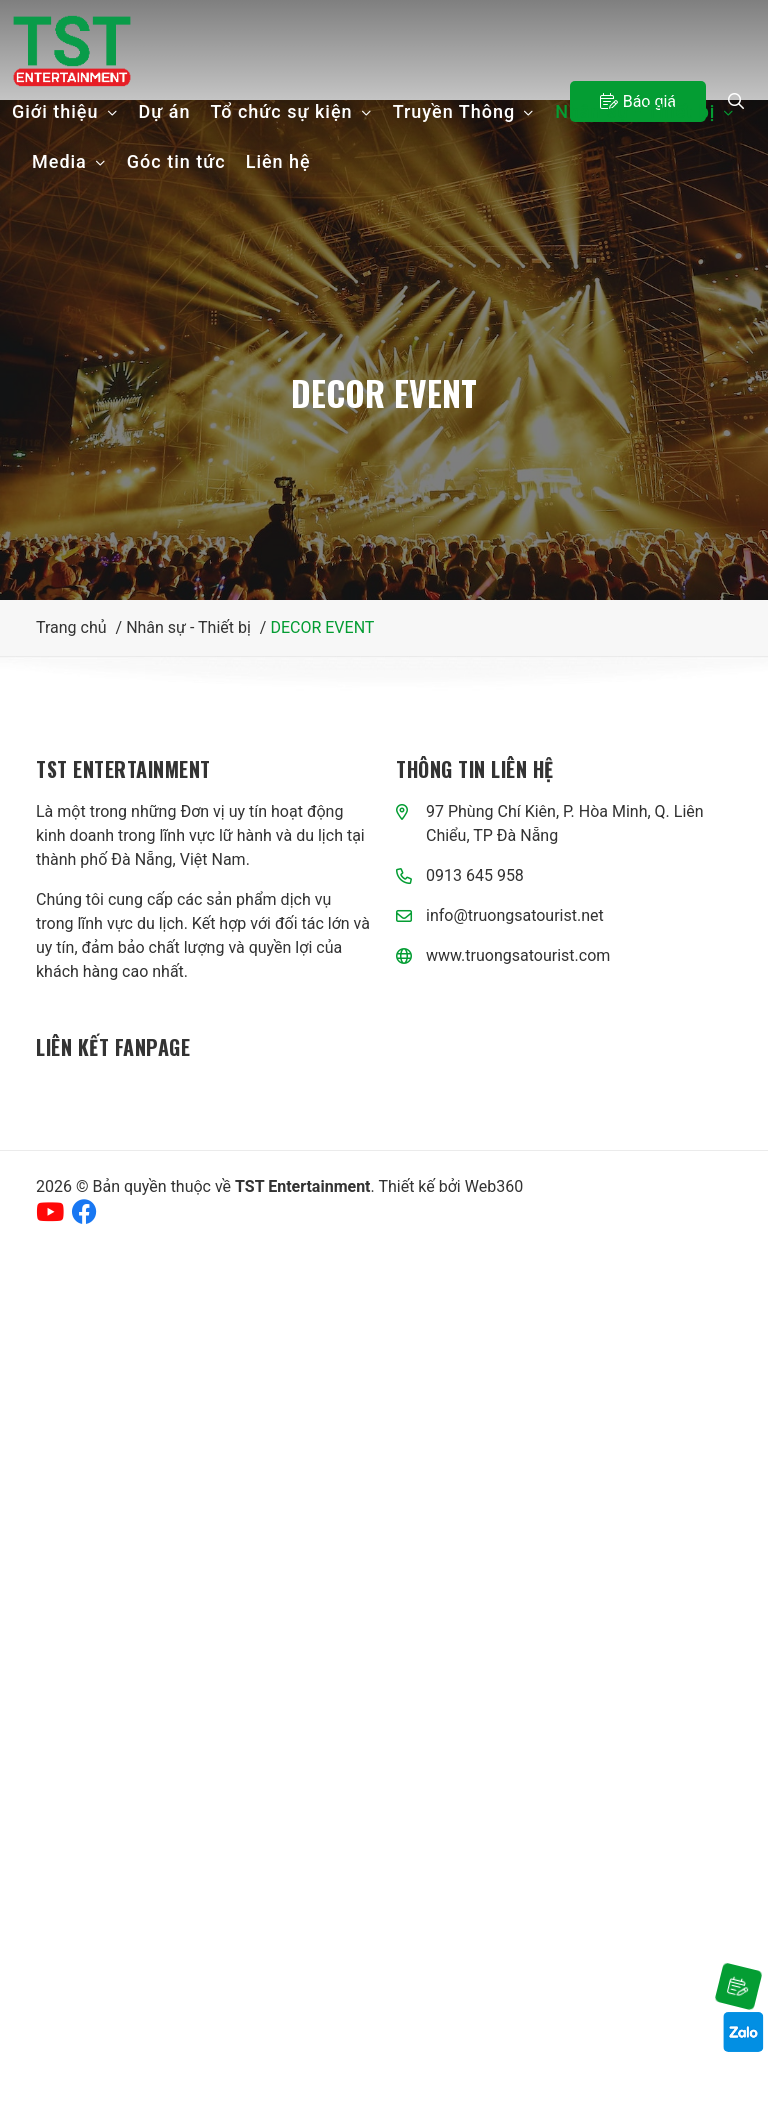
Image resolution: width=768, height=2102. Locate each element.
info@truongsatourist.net (515, 915)
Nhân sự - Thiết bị (645, 111)
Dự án (165, 111)
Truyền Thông (464, 111)
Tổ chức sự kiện (292, 111)
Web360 (494, 1186)
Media (69, 161)
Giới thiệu (65, 111)
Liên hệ (278, 161)
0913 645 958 (475, 875)
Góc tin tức (176, 161)
